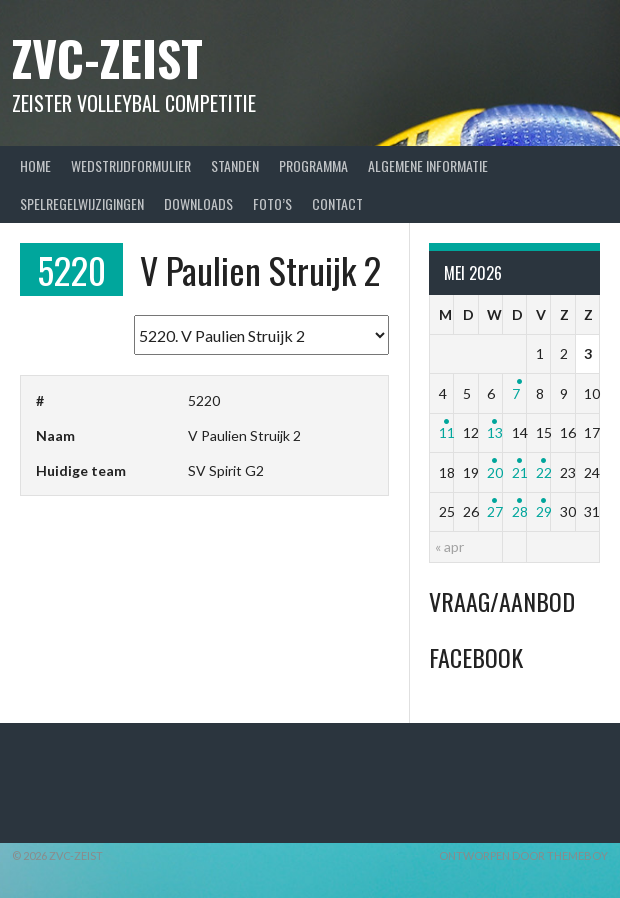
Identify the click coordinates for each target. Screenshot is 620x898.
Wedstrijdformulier (131, 165)
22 (544, 472)
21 (520, 472)
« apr (449, 546)
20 (495, 472)
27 (495, 511)
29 (544, 511)
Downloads (198, 203)
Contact (337, 203)
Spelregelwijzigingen (82, 203)
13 (495, 432)
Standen (235, 165)
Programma (313, 165)
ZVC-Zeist (107, 57)
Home (35, 165)
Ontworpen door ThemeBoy (523, 855)
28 (520, 511)
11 (447, 432)
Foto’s (272, 203)
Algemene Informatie (428, 165)
